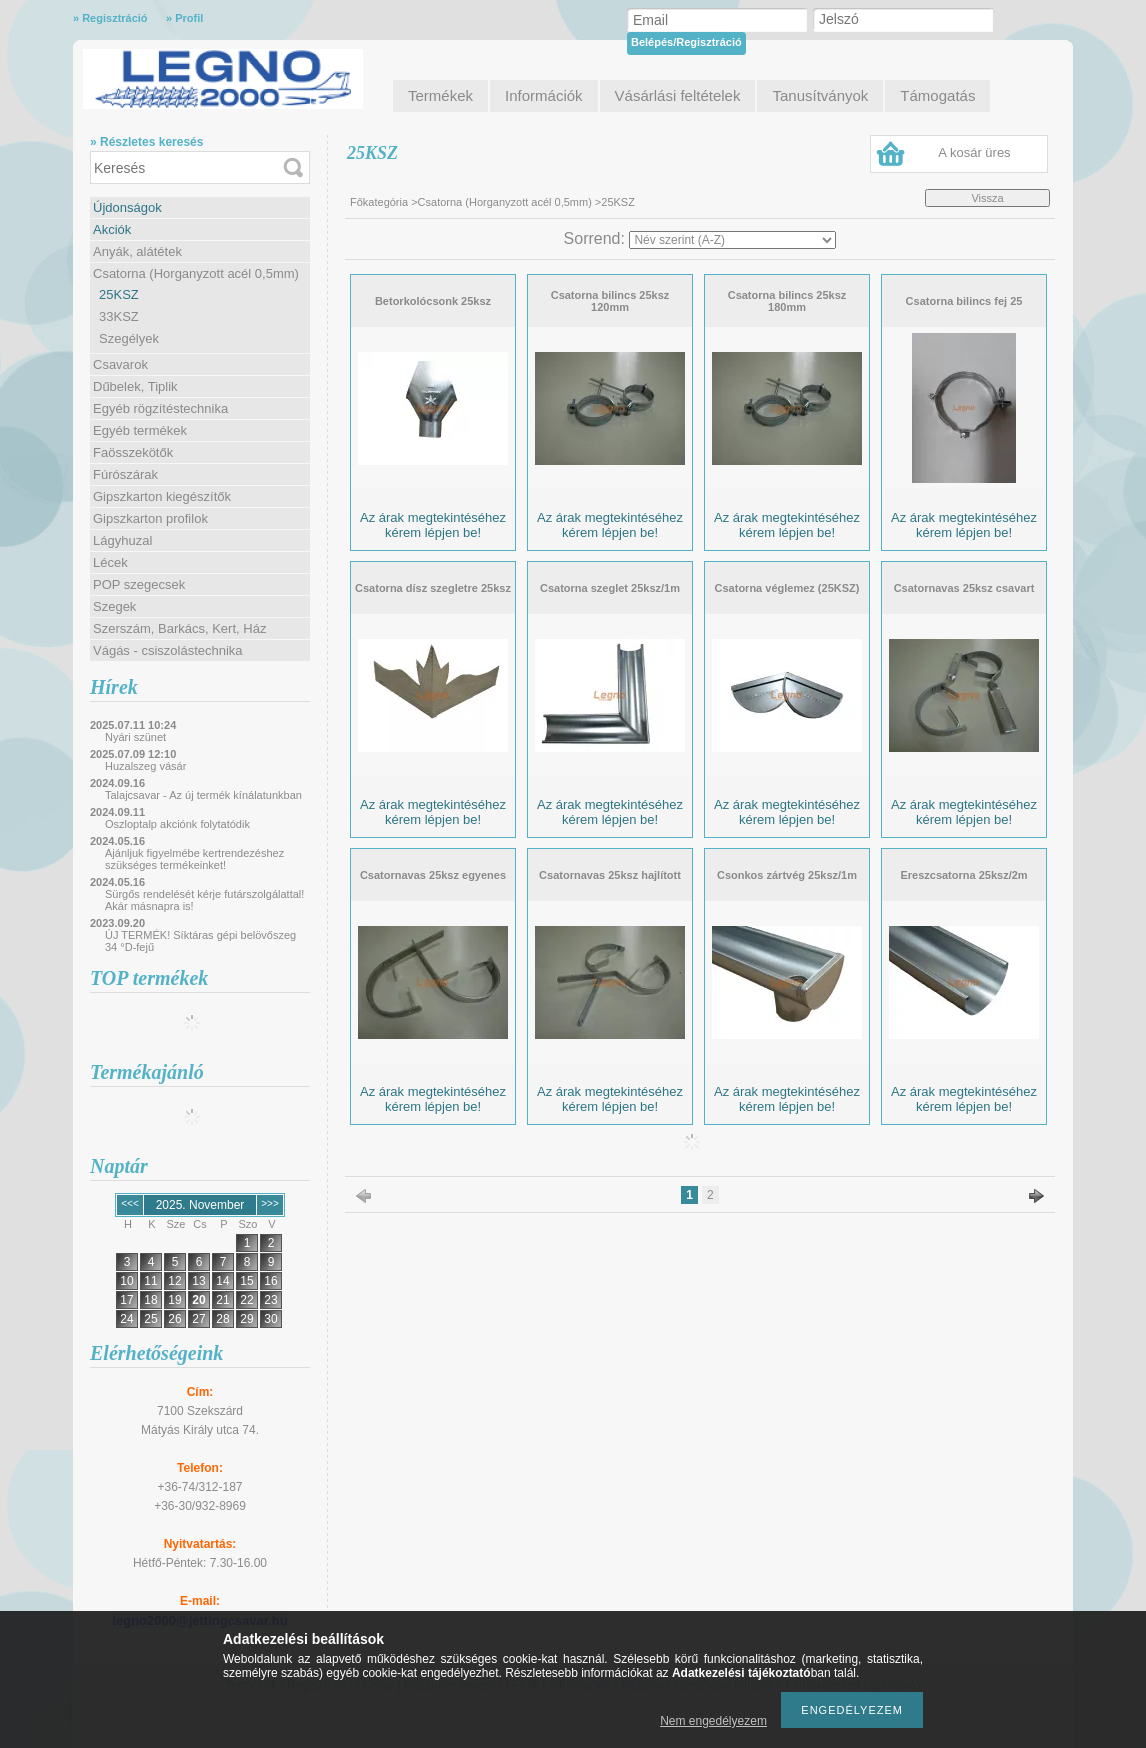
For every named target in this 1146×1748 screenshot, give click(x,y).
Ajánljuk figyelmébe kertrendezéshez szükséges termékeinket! (194, 859)
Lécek (110, 562)
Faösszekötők (133, 452)
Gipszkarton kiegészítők (162, 496)
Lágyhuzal (122, 540)
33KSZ (119, 316)
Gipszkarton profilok (150, 518)
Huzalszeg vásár (145, 766)
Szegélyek (129, 338)
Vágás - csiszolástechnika (168, 650)
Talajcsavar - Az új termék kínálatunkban (203, 795)
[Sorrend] (732, 240)
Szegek (114, 606)
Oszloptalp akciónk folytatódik (177, 824)
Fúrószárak (125, 474)
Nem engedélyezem (713, 1721)
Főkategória (379, 202)
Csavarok (120, 364)
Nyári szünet (135, 737)
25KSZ (119, 294)
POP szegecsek (139, 584)
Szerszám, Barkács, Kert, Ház (179, 628)
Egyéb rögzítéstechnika (160, 408)
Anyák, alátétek (137, 251)
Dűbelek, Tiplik (135, 386)
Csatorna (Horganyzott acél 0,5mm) (196, 273)
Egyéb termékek (140, 430)
